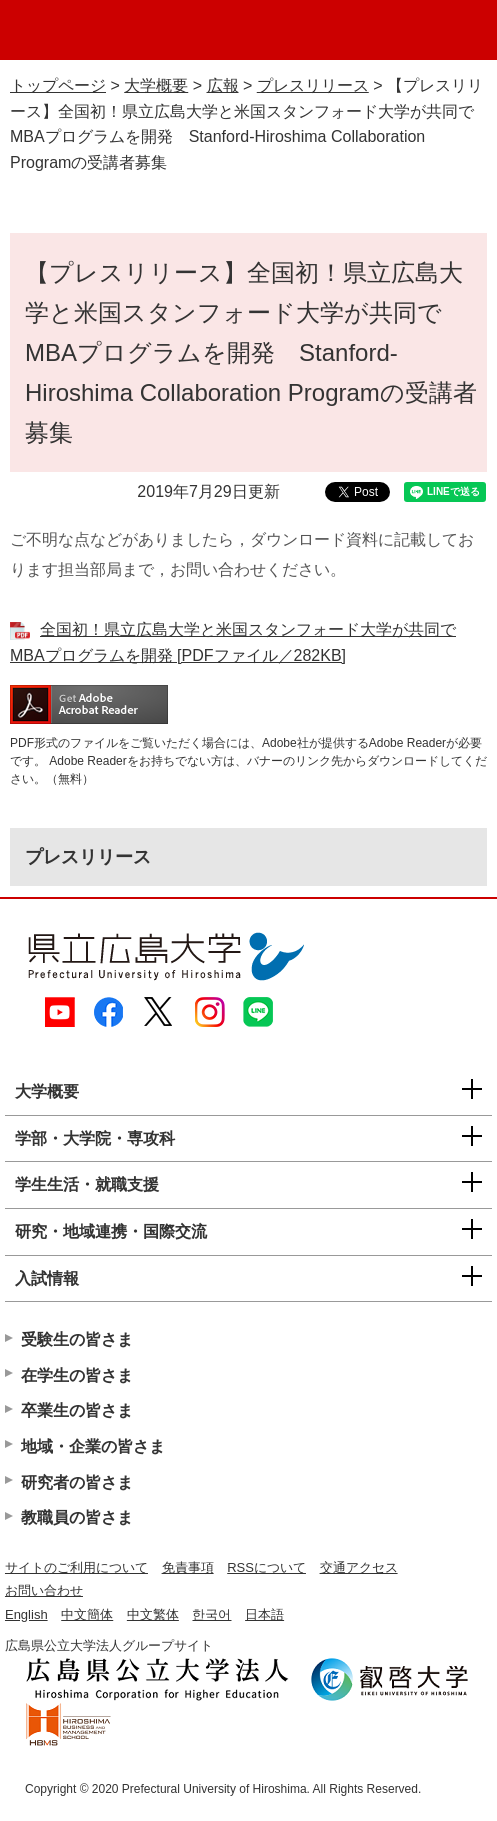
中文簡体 (87, 1614)
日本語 (264, 1614)
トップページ (58, 85)
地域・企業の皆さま (93, 1446)
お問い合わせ (44, 1590)
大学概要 (156, 85)
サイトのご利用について (76, 1567)
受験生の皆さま (77, 1339)
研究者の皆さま (77, 1482)
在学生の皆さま (77, 1375)
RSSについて (266, 1567)
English (26, 1614)
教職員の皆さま (77, 1517)
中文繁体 (153, 1614)
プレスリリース (313, 85)
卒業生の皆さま (77, 1410)
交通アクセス (359, 1567)
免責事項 (188, 1567)
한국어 (211, 1614)
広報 (223, 85)
